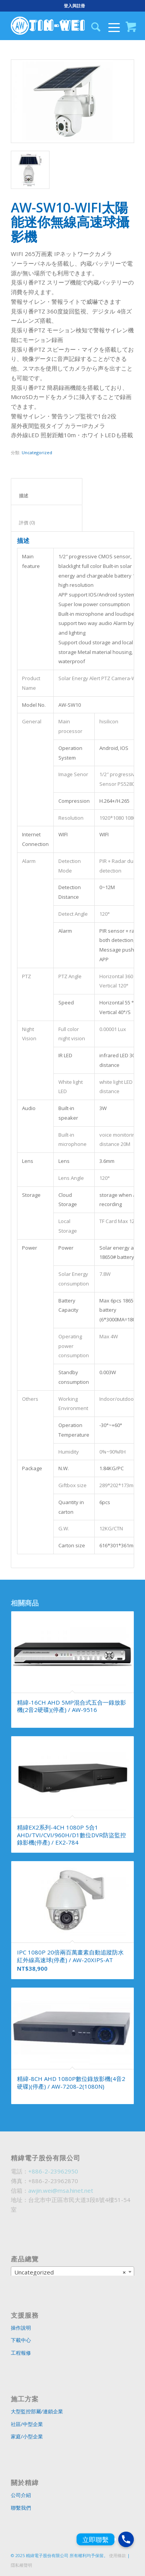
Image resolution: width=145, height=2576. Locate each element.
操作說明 (21, 2327)
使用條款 (117, 2555)
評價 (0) (47, 522)
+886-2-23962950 (53, 2171)
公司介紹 (21, 2495)
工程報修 (21, 2352)
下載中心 (21, 2340)
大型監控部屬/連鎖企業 (37, 2411)
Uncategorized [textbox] (70, 2272)
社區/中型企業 (27, 2424)
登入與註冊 (74, 5)
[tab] (46, 491)
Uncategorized (37, 452)
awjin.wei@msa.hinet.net (60, 2190)
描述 (47, 495)
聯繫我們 (21, 2507)
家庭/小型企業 (27, 2436)
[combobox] (72, 2271)
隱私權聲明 (21, 2565)
